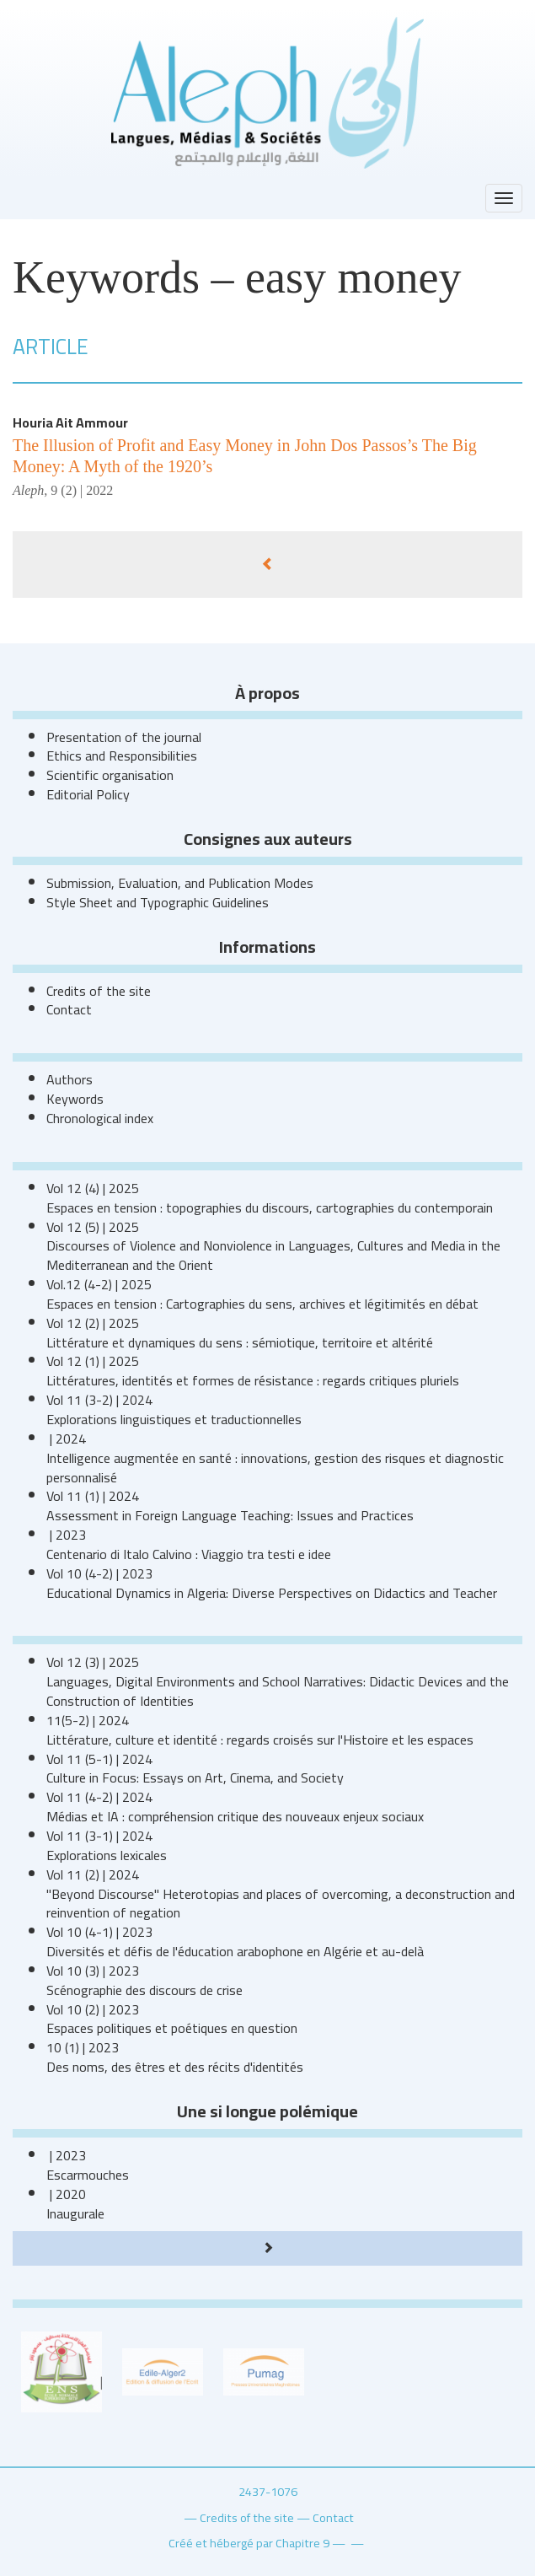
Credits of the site (98, 990)
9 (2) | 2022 (82, 490)
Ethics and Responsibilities (121, 755)
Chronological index (99, 1118)
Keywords (75, 1098)
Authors (69, 1079)
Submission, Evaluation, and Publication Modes (179, 882)
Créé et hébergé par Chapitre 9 (249, 2542)
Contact (69, 1009)
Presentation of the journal (123, 737)
